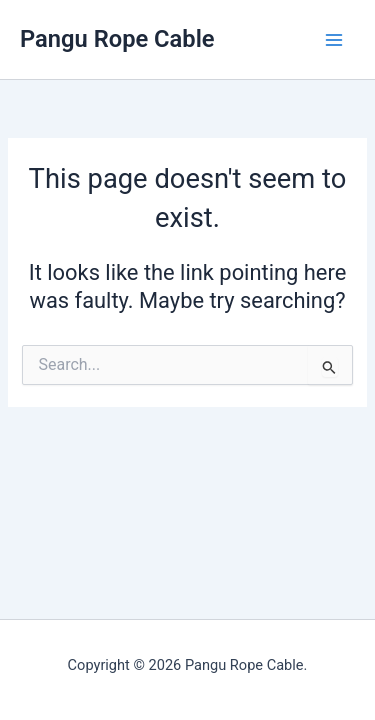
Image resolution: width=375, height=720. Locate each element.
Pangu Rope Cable (117, 39)
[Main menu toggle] (334, 40)
